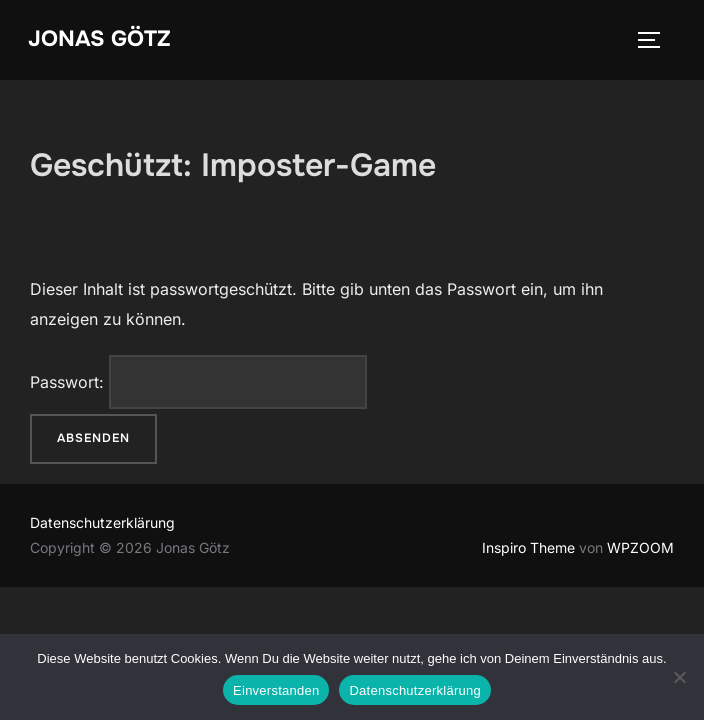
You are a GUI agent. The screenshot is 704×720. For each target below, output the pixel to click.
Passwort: (198, 382)
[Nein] (679, 677)
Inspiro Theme (528, 547)
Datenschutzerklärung (102, 522)
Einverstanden (276, 690)
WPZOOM (640, 547)
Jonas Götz (99, 39)
